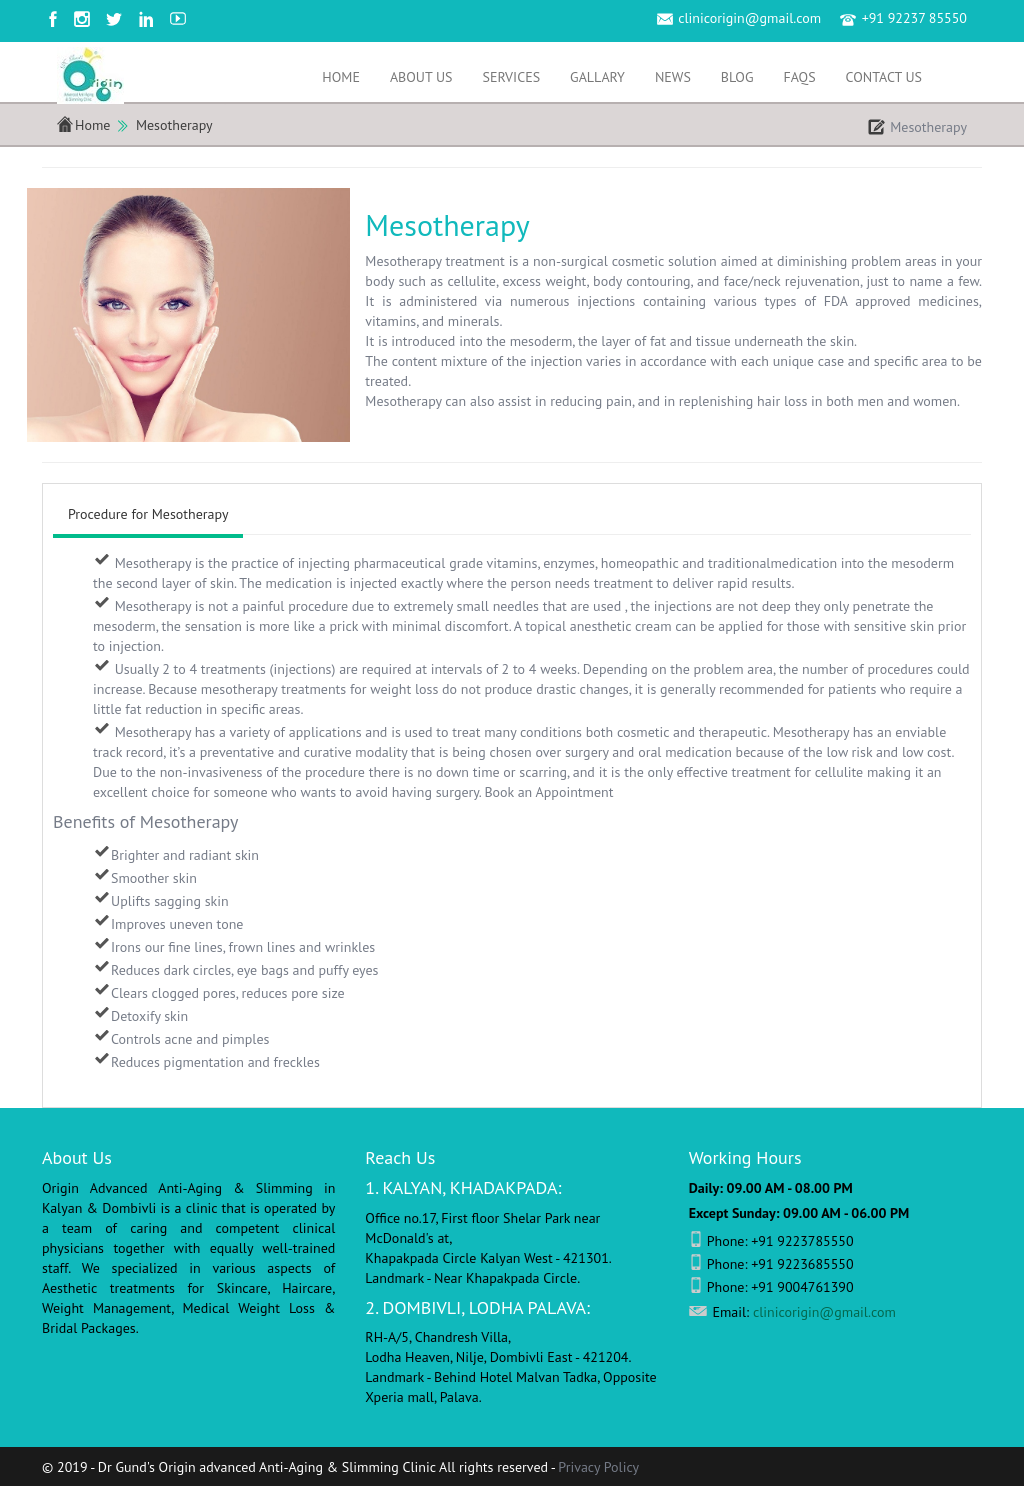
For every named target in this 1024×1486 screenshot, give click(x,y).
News (673, 77)
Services (512, 77)
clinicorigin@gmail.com (749, 18)
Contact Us (884, 77)
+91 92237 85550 (914, 18)
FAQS (799, 77)
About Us (421, 77)
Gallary (597, 77)
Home (341, 77)
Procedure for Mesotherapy (148, 514)
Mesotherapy (174, 125)
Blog (737, 77)
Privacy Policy (598, 1467)
